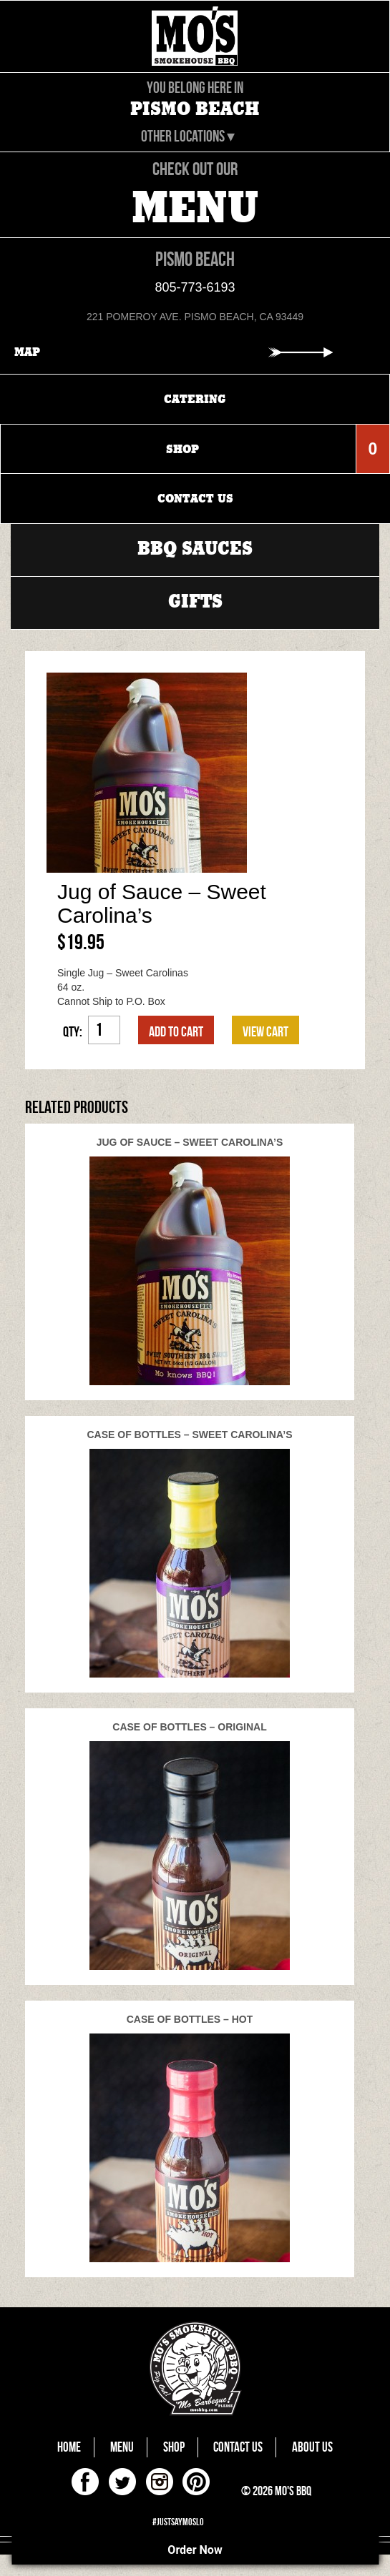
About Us (312, 2446)
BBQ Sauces (195, 548)
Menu (122, 2446)
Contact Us (238, 2446)
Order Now (194, 2550)
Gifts (195, 601)
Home (69, 2446)
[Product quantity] (104, 1030)
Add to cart (176, 1031)
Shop (174, 2446)
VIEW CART (265, 1031)
